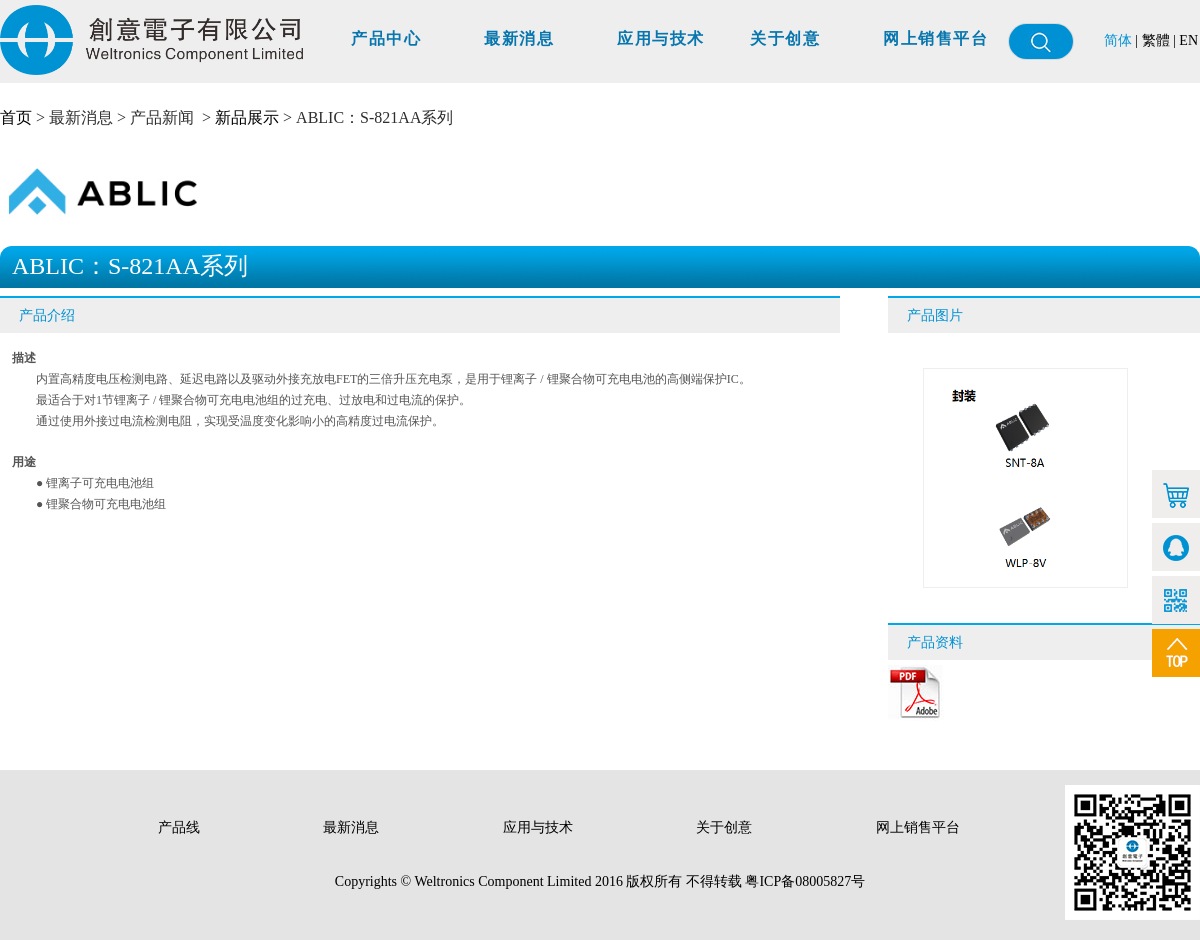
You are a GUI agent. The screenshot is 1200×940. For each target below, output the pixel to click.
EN (1188, 40)
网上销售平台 (935, 38)
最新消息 (519, 38)
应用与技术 (661, 38)
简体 (1118, 40)
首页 (16, 117)
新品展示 (247, 117)
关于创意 (785, 38)
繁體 (1156, 40)
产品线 (181, 827)
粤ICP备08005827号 (805, 881)
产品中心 (386, 38)
